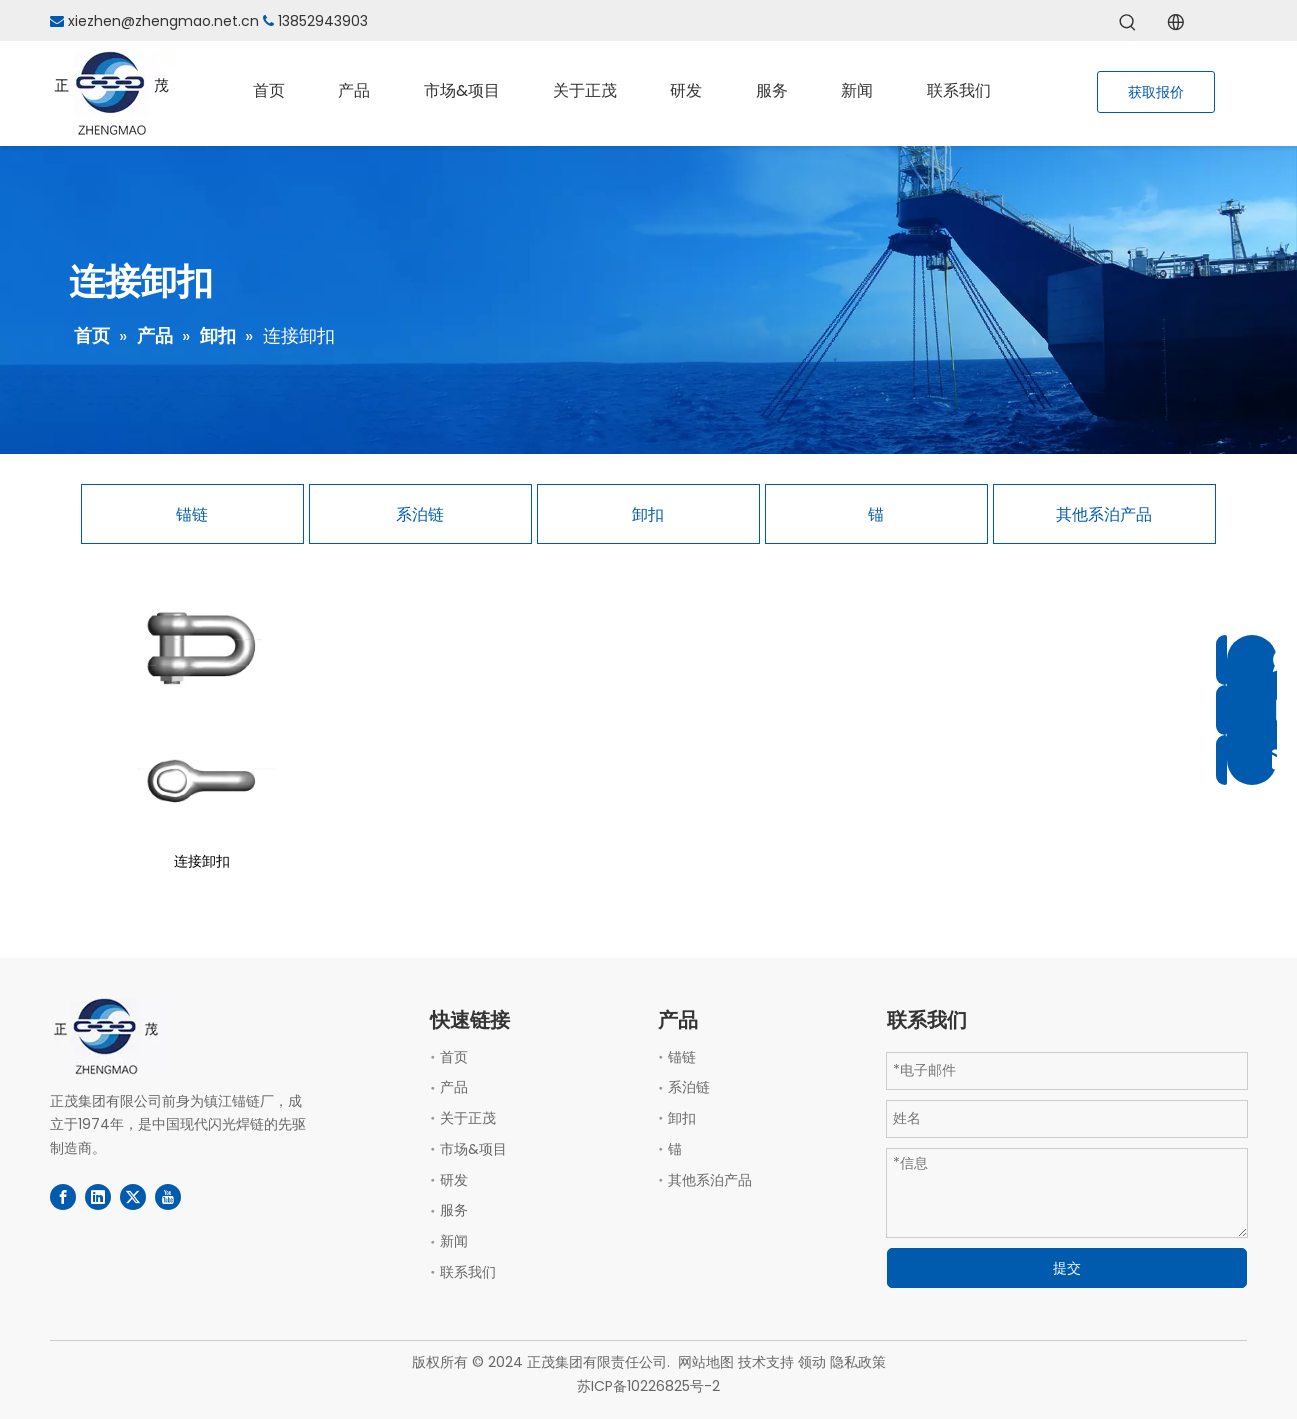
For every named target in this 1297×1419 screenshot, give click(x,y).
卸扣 (648, 514)
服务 (454, 1210)
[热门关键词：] (1128, 23)
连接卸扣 (202, 861)
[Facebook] (63, 1197)
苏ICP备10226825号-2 (648, 1386)
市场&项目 (473, 1149)
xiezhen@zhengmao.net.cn (163, 21)
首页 (454, 1057)
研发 (454, 1180)
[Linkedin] (98, 1197)
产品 (454, 1087)
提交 (1067, 1268)
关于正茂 (468, 1118)
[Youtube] (168, 1197)
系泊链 (420, 514)
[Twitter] (133, 1197)
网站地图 (706, 1362)
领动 (812, 1362)
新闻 (454, 1241)
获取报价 (1156, 92)
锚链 (192, 514)
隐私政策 (858, 1362)
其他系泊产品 (1104, 514)
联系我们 (468, 1272)
